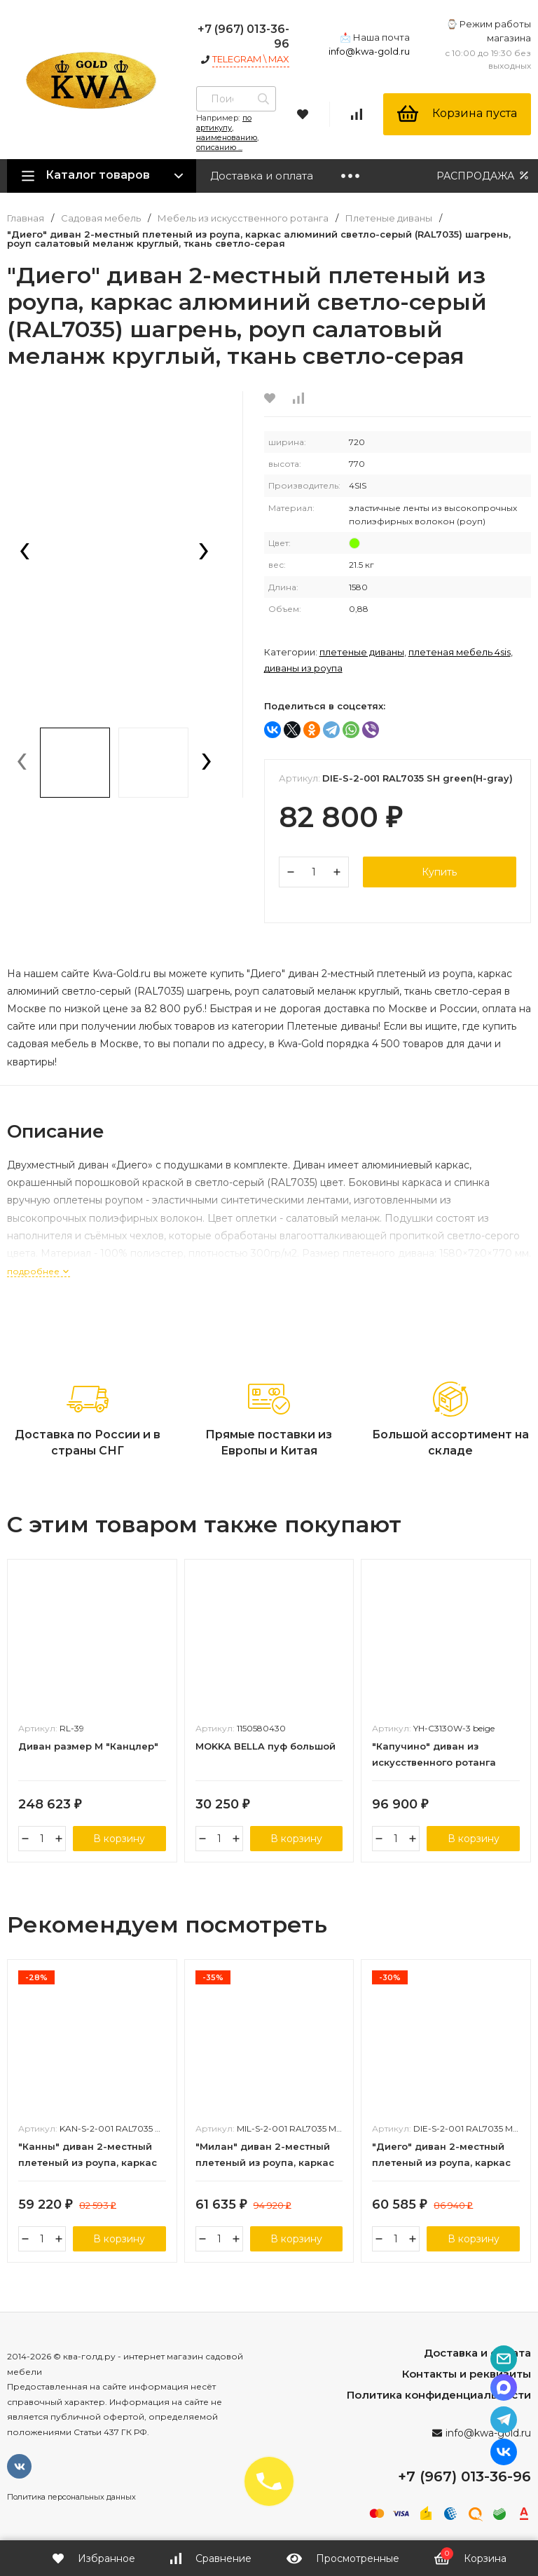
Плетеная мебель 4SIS (459, 651)
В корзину (119, 1838)
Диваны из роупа (303, 668)
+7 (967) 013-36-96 (464, 2476)
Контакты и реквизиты (466, 2373)
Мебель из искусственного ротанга (243, 218)
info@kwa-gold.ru (369, 51)
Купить (439, 872)
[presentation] (24, 552)
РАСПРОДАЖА (483, 175)
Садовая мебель (101, 218)
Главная (25, 218)
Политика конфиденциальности (439, 2394)
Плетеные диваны (388, 218)
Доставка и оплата (261, 175)
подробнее (38, 1271)
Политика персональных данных (71, 2497)
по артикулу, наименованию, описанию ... (227, 132)
